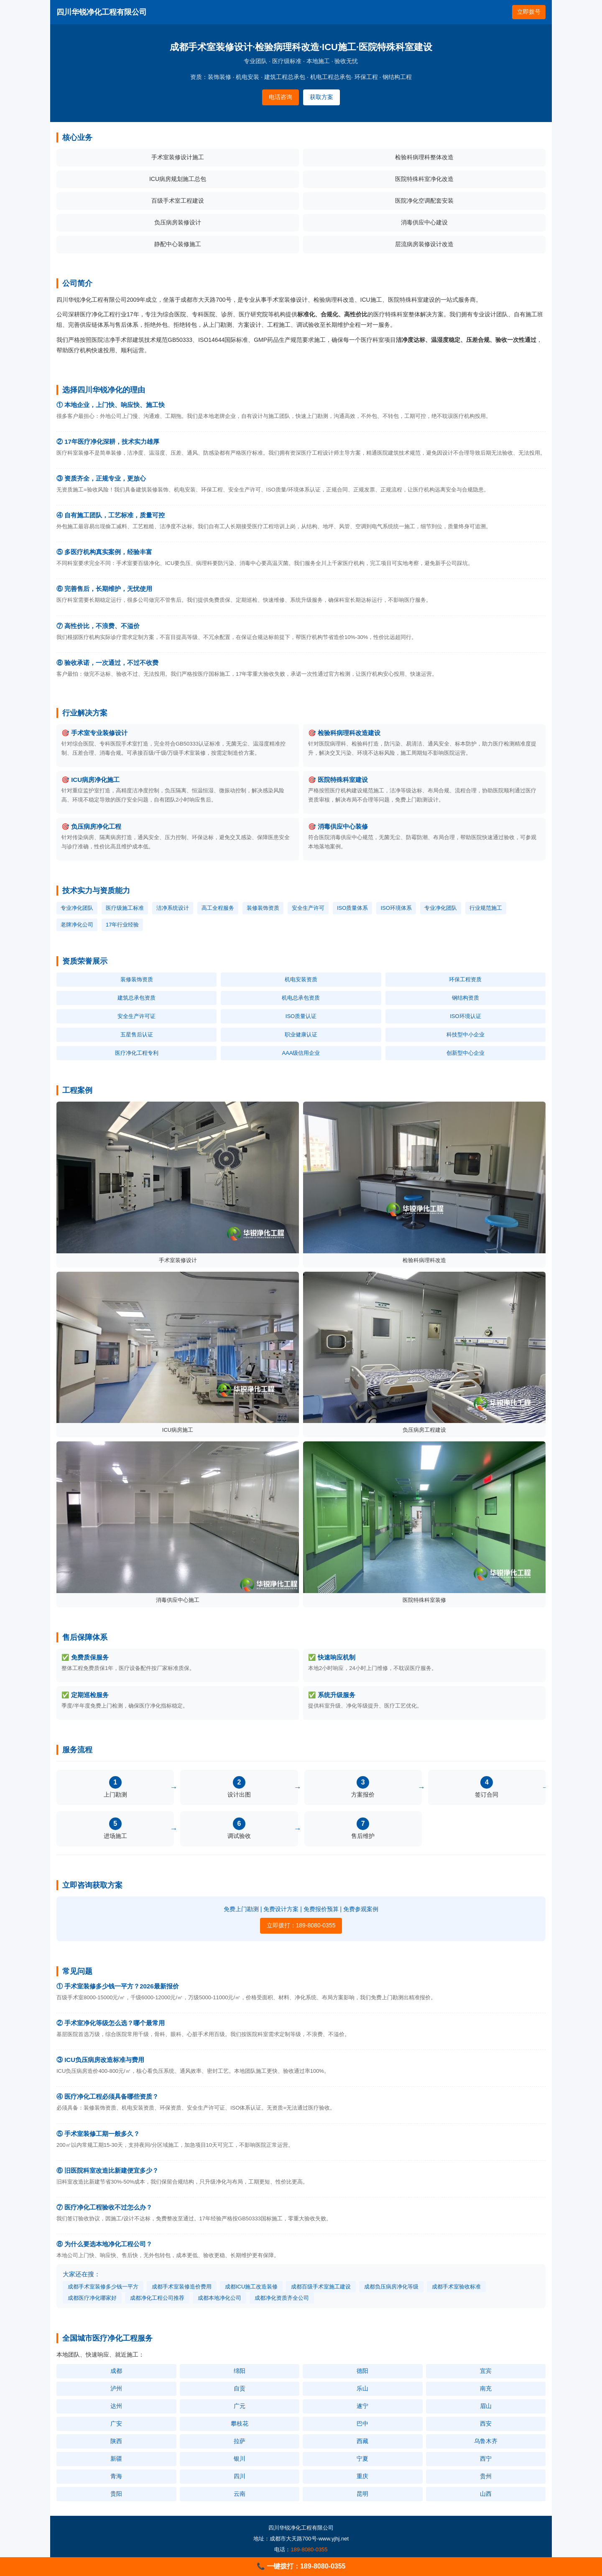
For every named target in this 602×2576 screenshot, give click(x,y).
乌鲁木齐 (485, 2441)
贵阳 (116, 2493)
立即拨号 (529, 11)
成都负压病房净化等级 (391, 2286)
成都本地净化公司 (219, 2298)
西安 (486, 2423)
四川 (239, 2476)
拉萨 (239, 2441)
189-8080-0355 (309, 2549)
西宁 (486, 2458)
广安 (116, 2423)
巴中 (362, 2423)
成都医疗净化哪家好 (92, 2298)
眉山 (486, 2406)
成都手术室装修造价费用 (182, 2286)
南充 (486, 2388)
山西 (486, 2493)
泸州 (116, 2388)
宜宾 (486, 2370)
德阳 (362, 2370)
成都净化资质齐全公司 (282, 2298)
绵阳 (239, 2370)
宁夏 (362, 2458)
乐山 (362, 2388)
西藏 (362, 2441)
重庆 (362, 2476)
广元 (239, 2406)
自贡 (239, 2388)
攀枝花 (239, 2423)
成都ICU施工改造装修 (251, 2286)
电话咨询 (280, 97)
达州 (116, 2406)
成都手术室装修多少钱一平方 (103, 2286)
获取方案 (321, 97)
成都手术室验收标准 (456, 2286)
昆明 (362, 2493)
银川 (239, 2458)
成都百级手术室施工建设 (321, 2286)
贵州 (486, 2476)
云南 (239, 2493)
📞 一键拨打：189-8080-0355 (301, 2566)
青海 (116, 2476)
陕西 (116, 2441)
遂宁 (362, 2406)
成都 (116, 2370)
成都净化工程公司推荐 (157, 2298)
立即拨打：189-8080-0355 (301, 1925)
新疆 (116, 2458)
